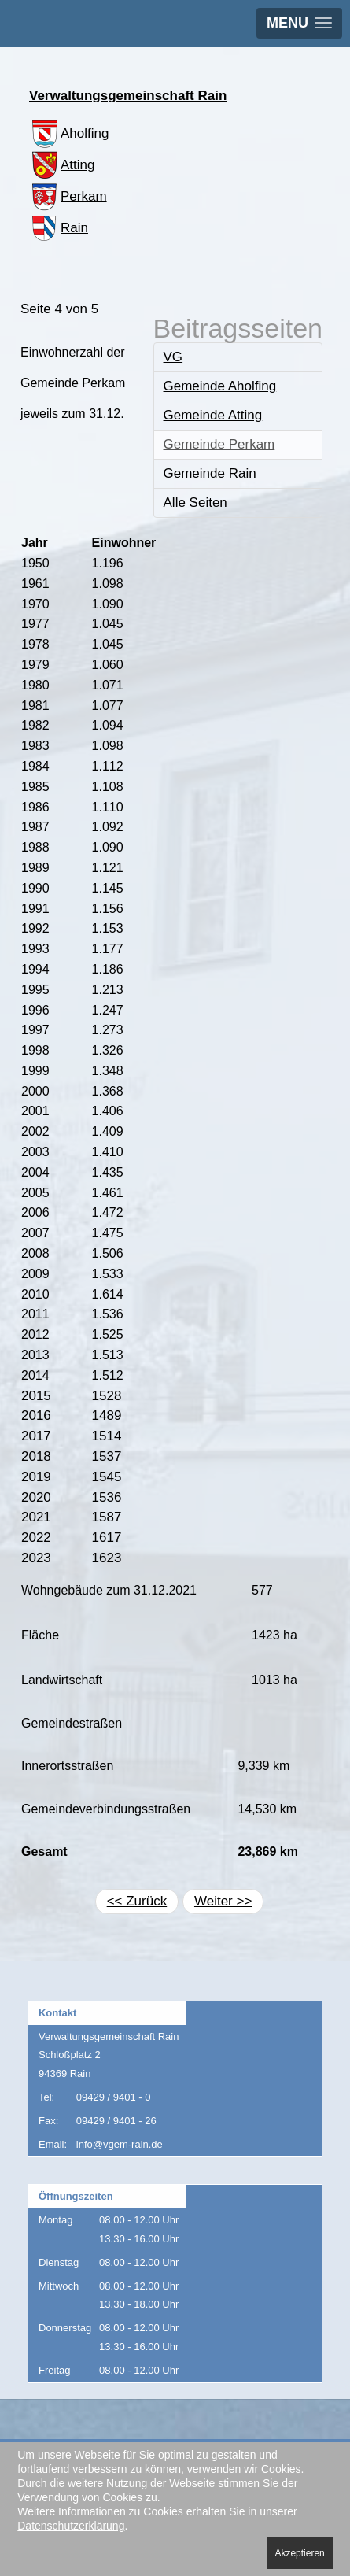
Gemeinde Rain (210, 473)
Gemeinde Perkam (219, 444)
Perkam (68, 196)
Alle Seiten (195, 502)
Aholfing (69, 133)
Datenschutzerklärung (70, 2525)
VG (173, 356)
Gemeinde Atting (213, 415)
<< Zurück (137, 1901)
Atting (61, 164)
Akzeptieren (299, 2553)
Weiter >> (223, 1901)
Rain (58, 227)
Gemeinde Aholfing (220, 386)
